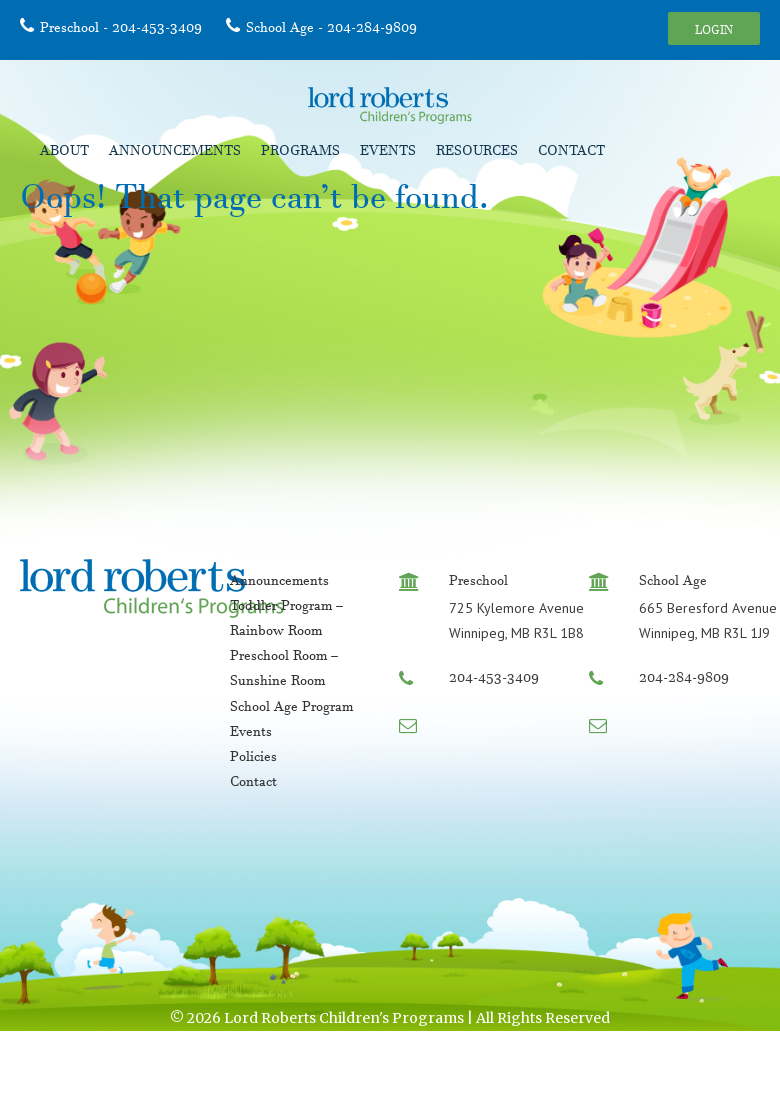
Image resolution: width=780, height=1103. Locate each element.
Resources (477, 153)
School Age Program (291, 709)
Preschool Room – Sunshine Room (284, 670)
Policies (253, 759)
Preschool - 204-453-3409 (121, 30)
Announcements (175, 153)
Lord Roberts (390, 105)
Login (714, 32)
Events (388, 153)
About (64, 153)
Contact (571, 153)
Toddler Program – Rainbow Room (286, 620)
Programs (300, 153)
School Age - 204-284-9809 (331, 30)
